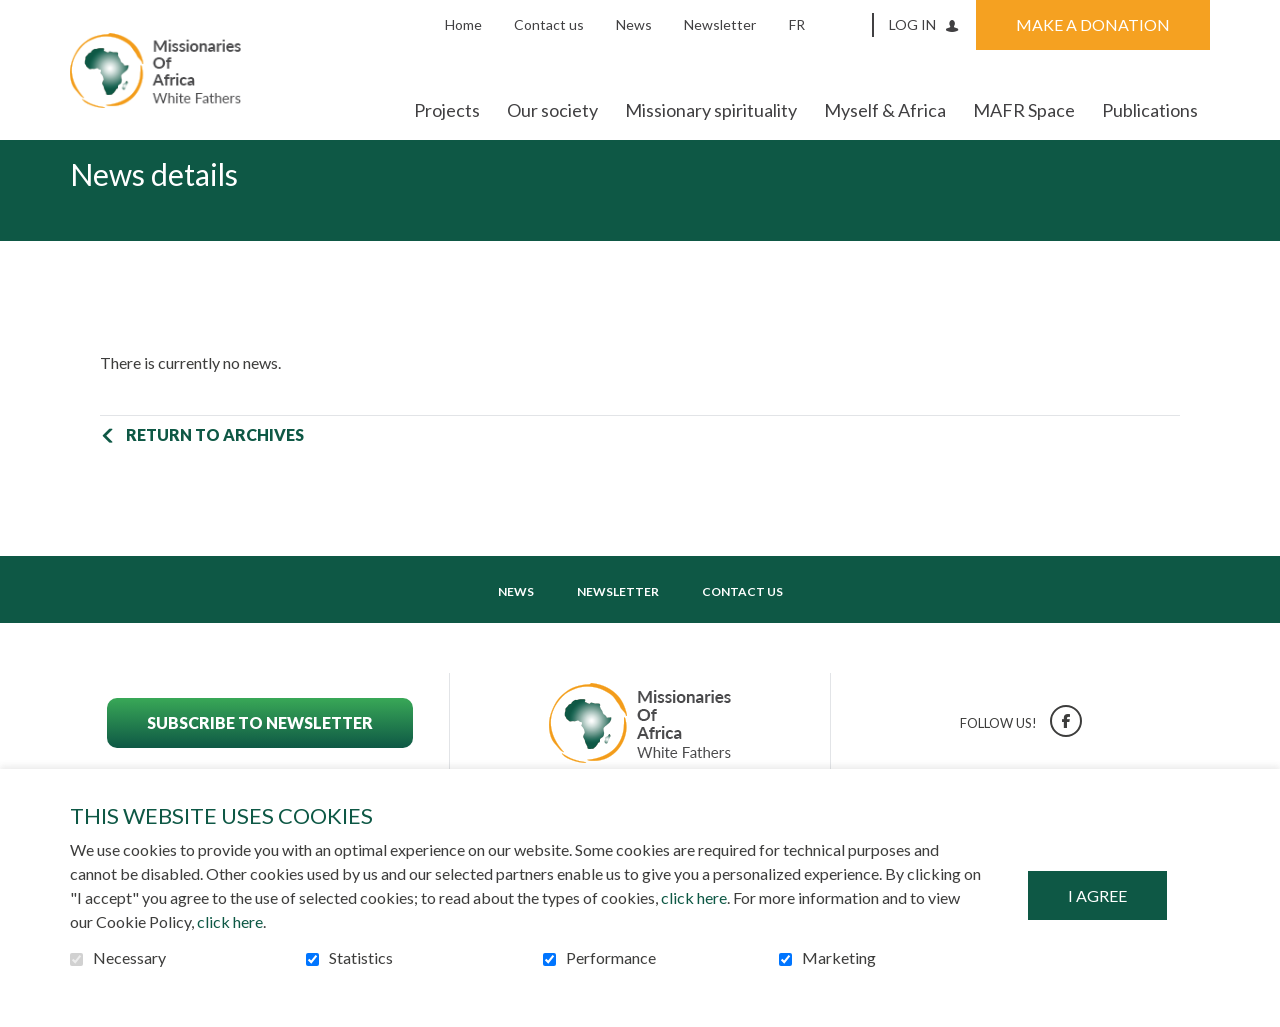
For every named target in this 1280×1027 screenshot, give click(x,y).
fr (797, 24)
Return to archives (215, 466)
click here (694, 897)
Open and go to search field (851, 24)
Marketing (839, 958)
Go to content (15, 15)
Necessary (129, 958)
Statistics (361, 958)
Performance (611, 958)
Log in (912, 24)
